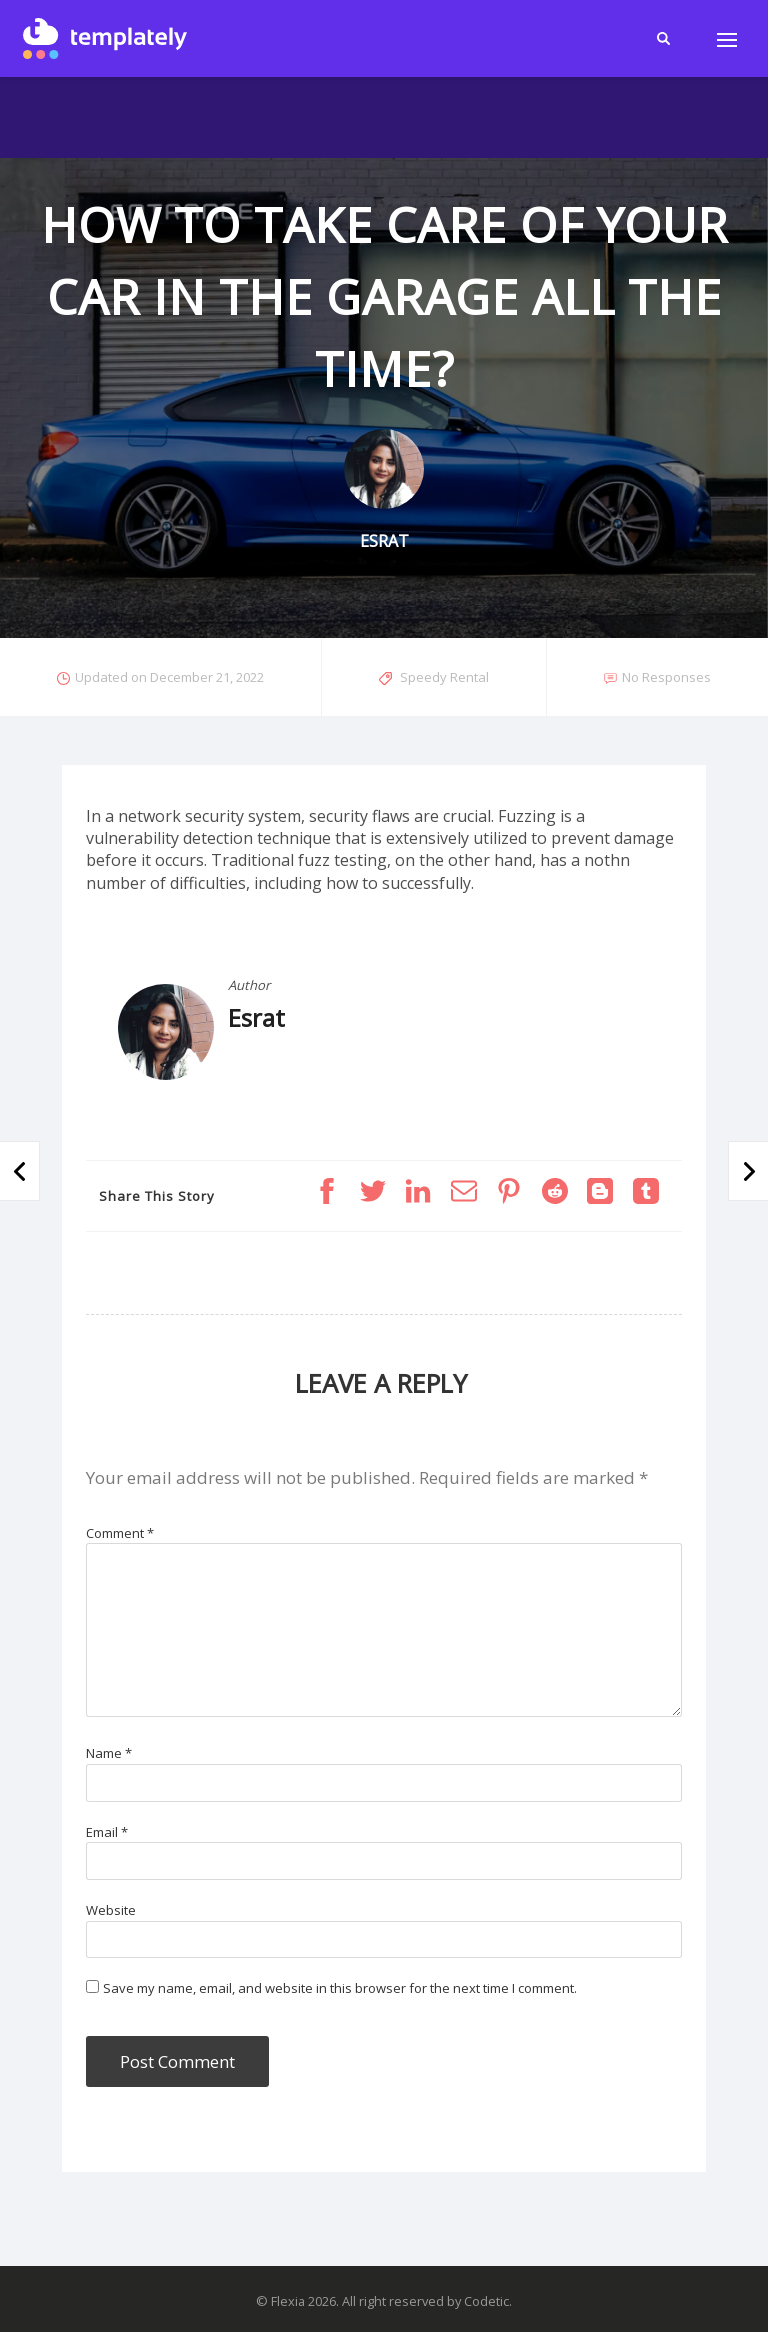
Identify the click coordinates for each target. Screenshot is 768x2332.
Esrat (256, 1017)
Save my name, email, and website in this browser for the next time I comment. (340, 1988)
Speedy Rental (444, 677)
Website (111, 1910)
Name (109, 1753)
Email (107, 1832)
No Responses (666, 677)
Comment (120, 1533)
